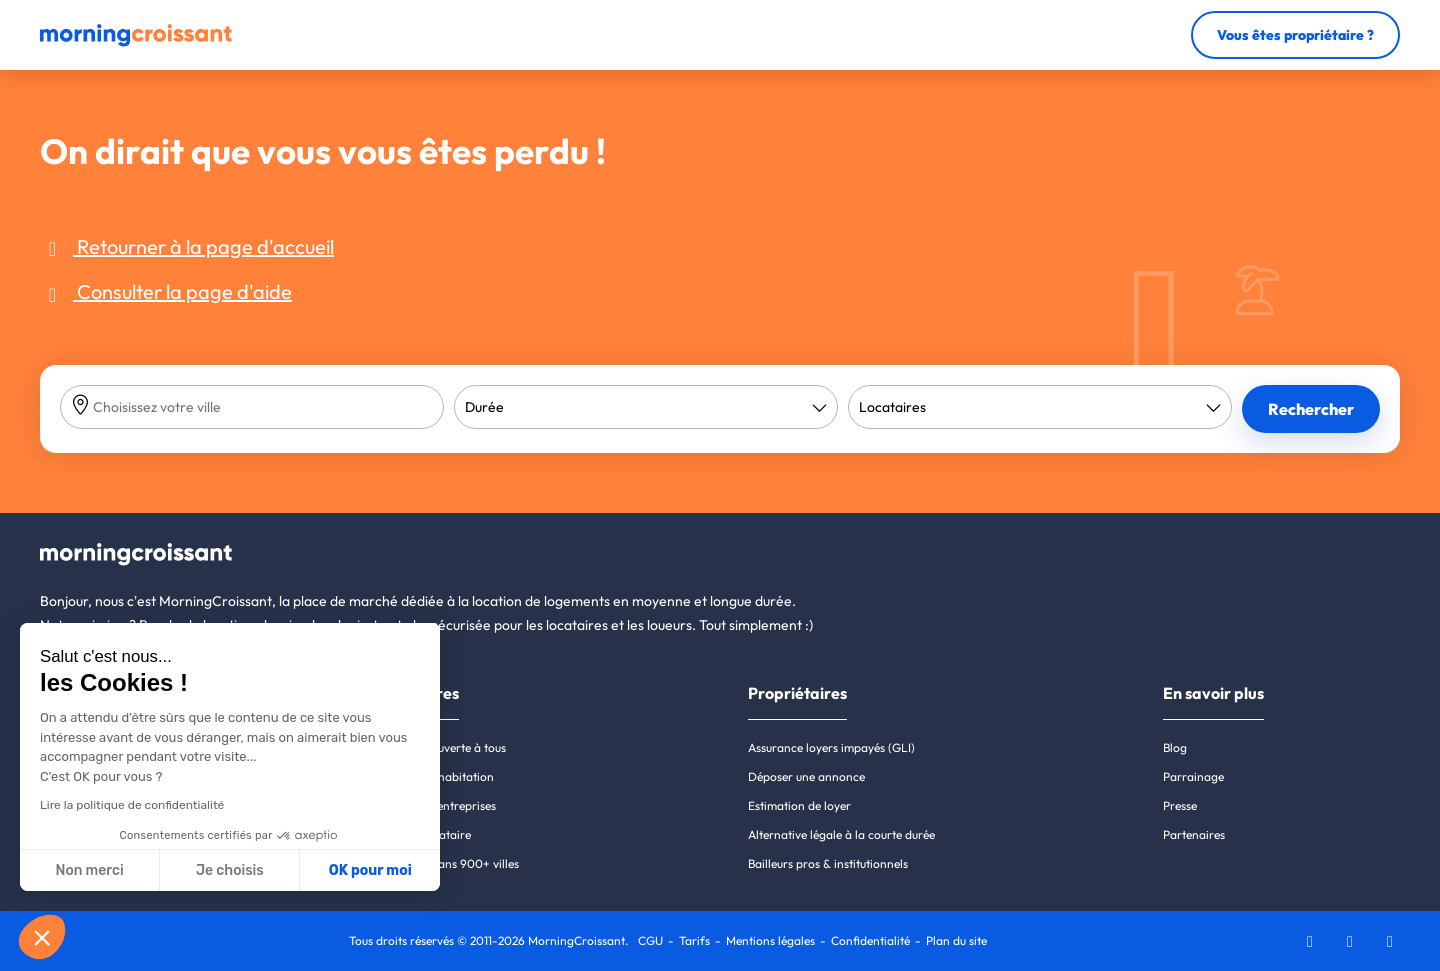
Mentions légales (770, 940)
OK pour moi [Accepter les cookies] (370, 870)
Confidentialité (870, 940)
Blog (1175, 747)
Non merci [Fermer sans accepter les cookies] (89, 870)
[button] (42, 937)
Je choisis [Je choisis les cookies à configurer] (230, 870)
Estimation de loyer (799, 805)
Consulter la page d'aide (166, 291)
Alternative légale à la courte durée (841, 834)
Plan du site (956, 940)
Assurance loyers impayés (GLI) (831, 747)
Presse (1180, 805)
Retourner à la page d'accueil (187, 246)
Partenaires (1194, 834)
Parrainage (1193, 776)
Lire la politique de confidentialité (132, 805)
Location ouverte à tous (443, 747)
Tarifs (694, 940)
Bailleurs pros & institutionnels (828, 863)
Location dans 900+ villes (449, 863)
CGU (650, 940)
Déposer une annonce (806, 776)
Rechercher (1311, 409)
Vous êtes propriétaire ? (1295, 35)
